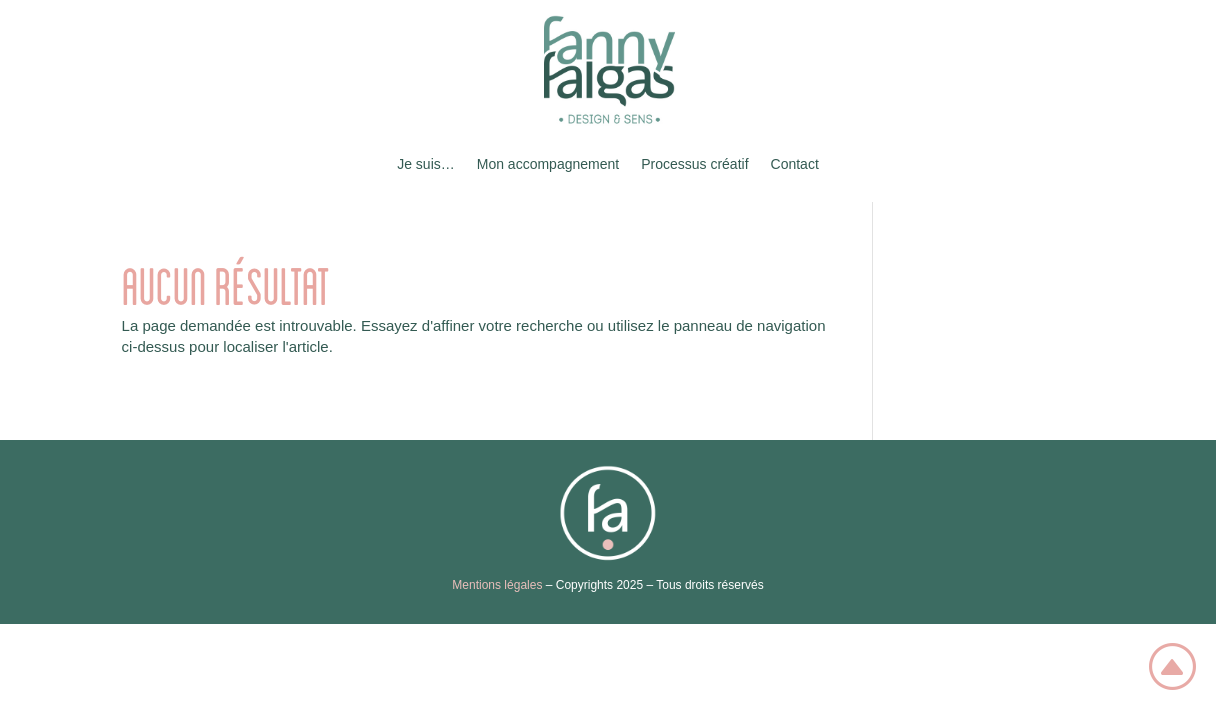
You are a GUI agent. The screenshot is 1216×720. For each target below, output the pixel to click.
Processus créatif (694, 164)
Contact (795, 164)
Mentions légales (497, 585)
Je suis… (426, 164)
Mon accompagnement (548, 164)
